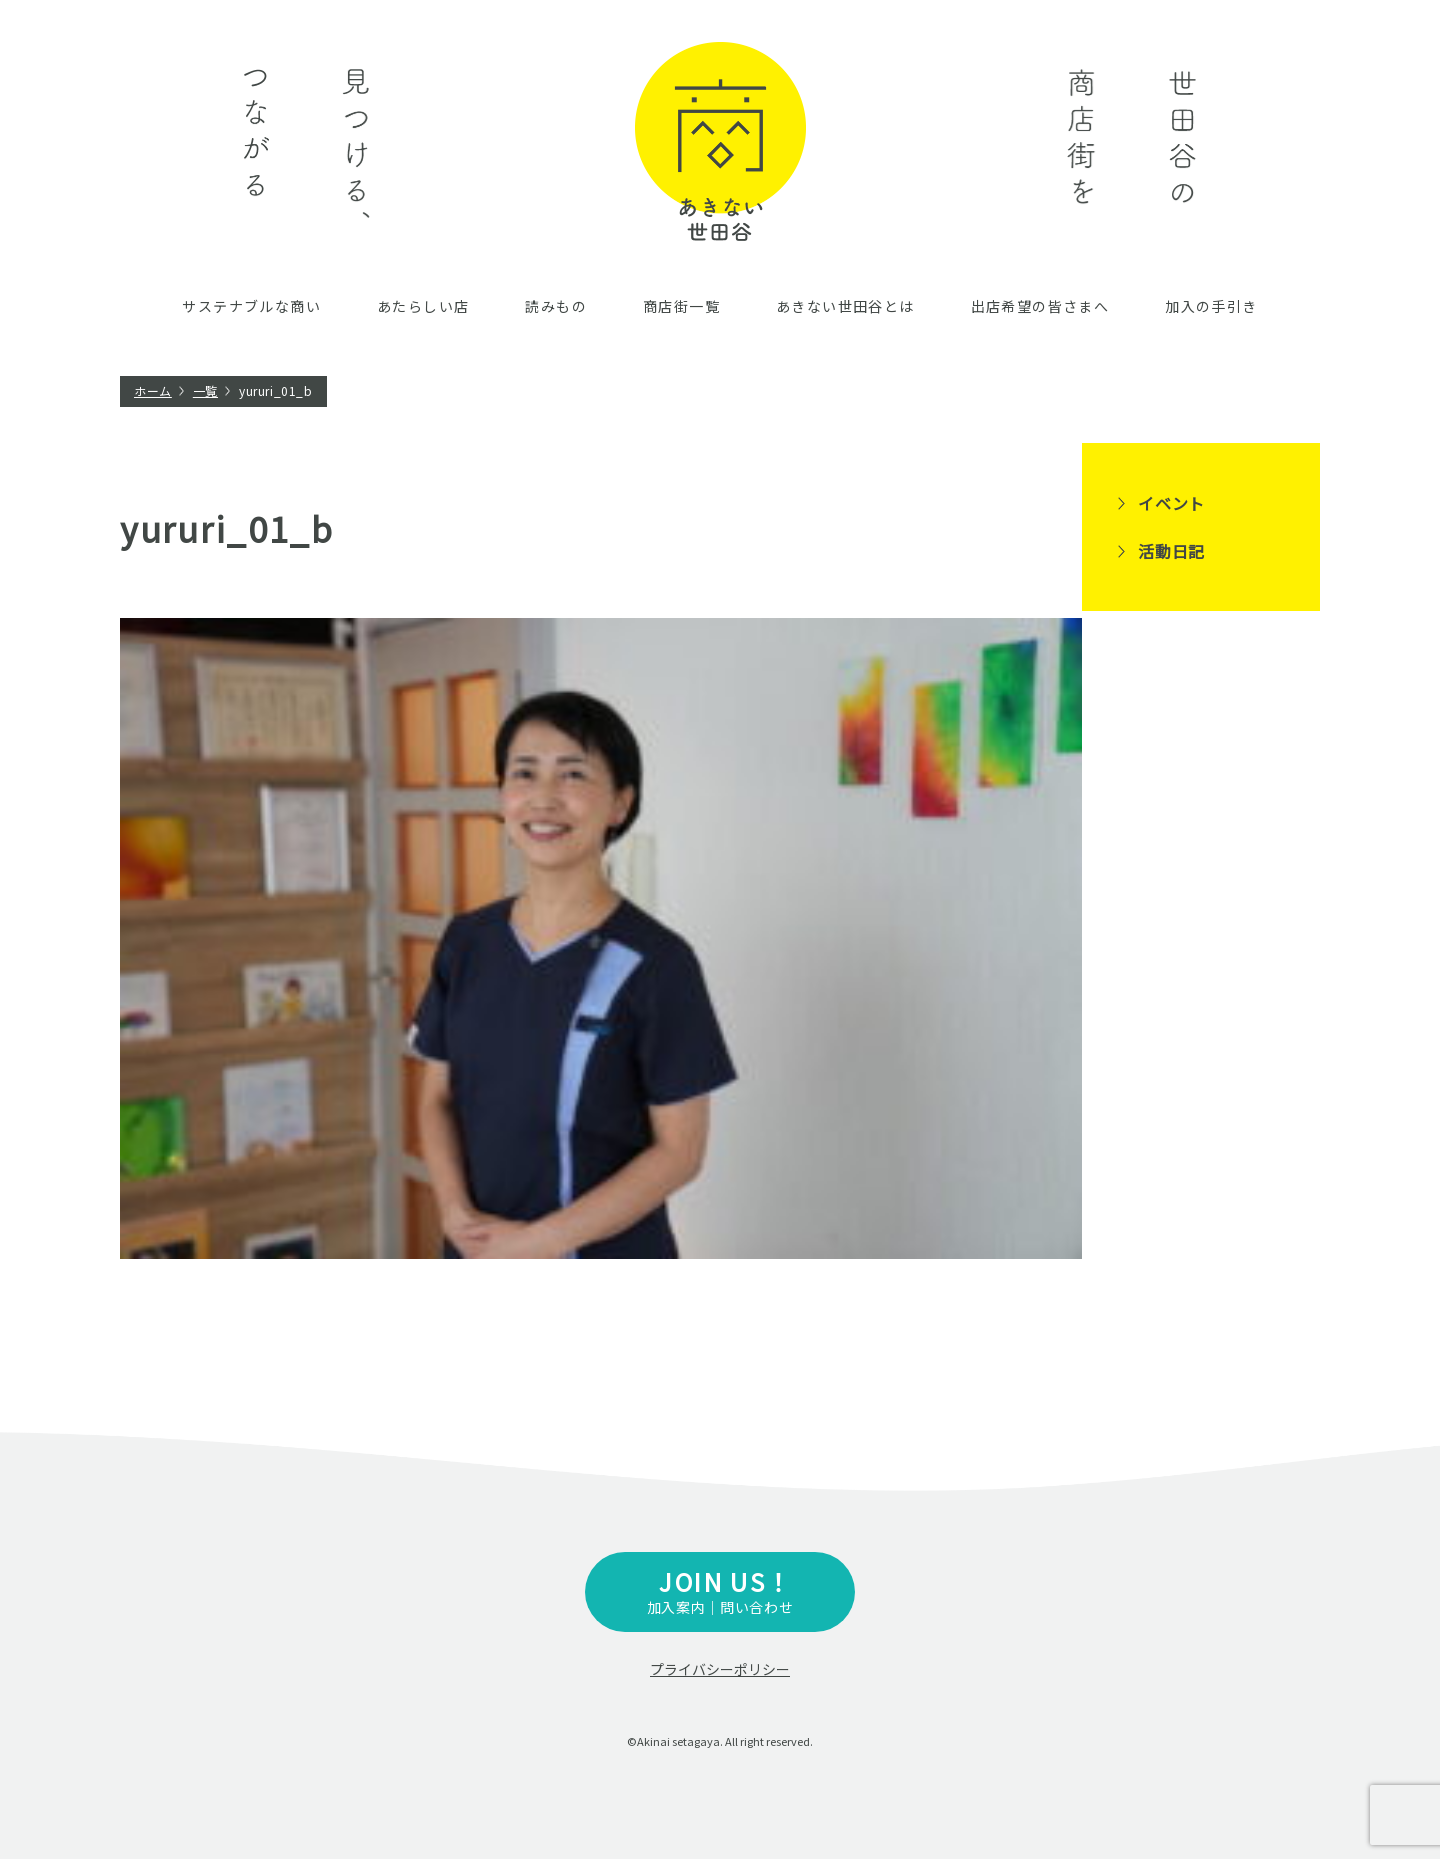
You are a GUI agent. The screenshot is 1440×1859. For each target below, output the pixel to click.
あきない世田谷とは (845, 306)
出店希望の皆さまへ (1040, 306)
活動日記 (1171, 551)
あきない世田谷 (720, 141)
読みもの (556, 306)
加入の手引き (1211, 306)
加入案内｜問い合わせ (720, 1590)
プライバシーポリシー (720, 1669)
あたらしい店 (423, 306)
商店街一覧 (681, 306)
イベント (1171, 503)
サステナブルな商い (251, 306)
